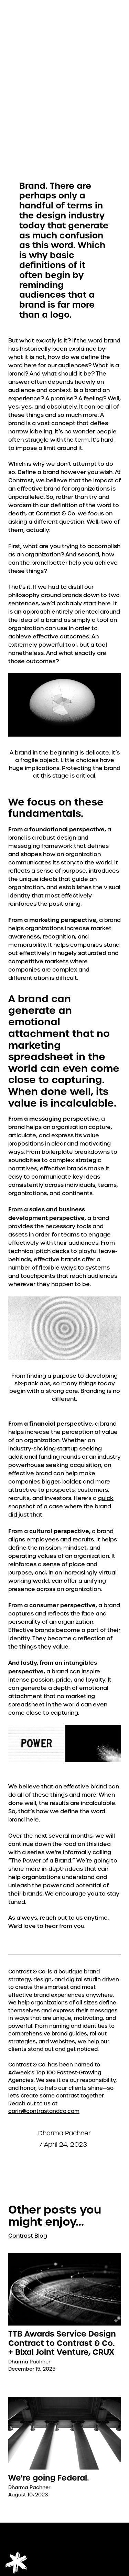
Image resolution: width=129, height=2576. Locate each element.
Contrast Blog (27, 2235)
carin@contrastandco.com (43, 2111)
